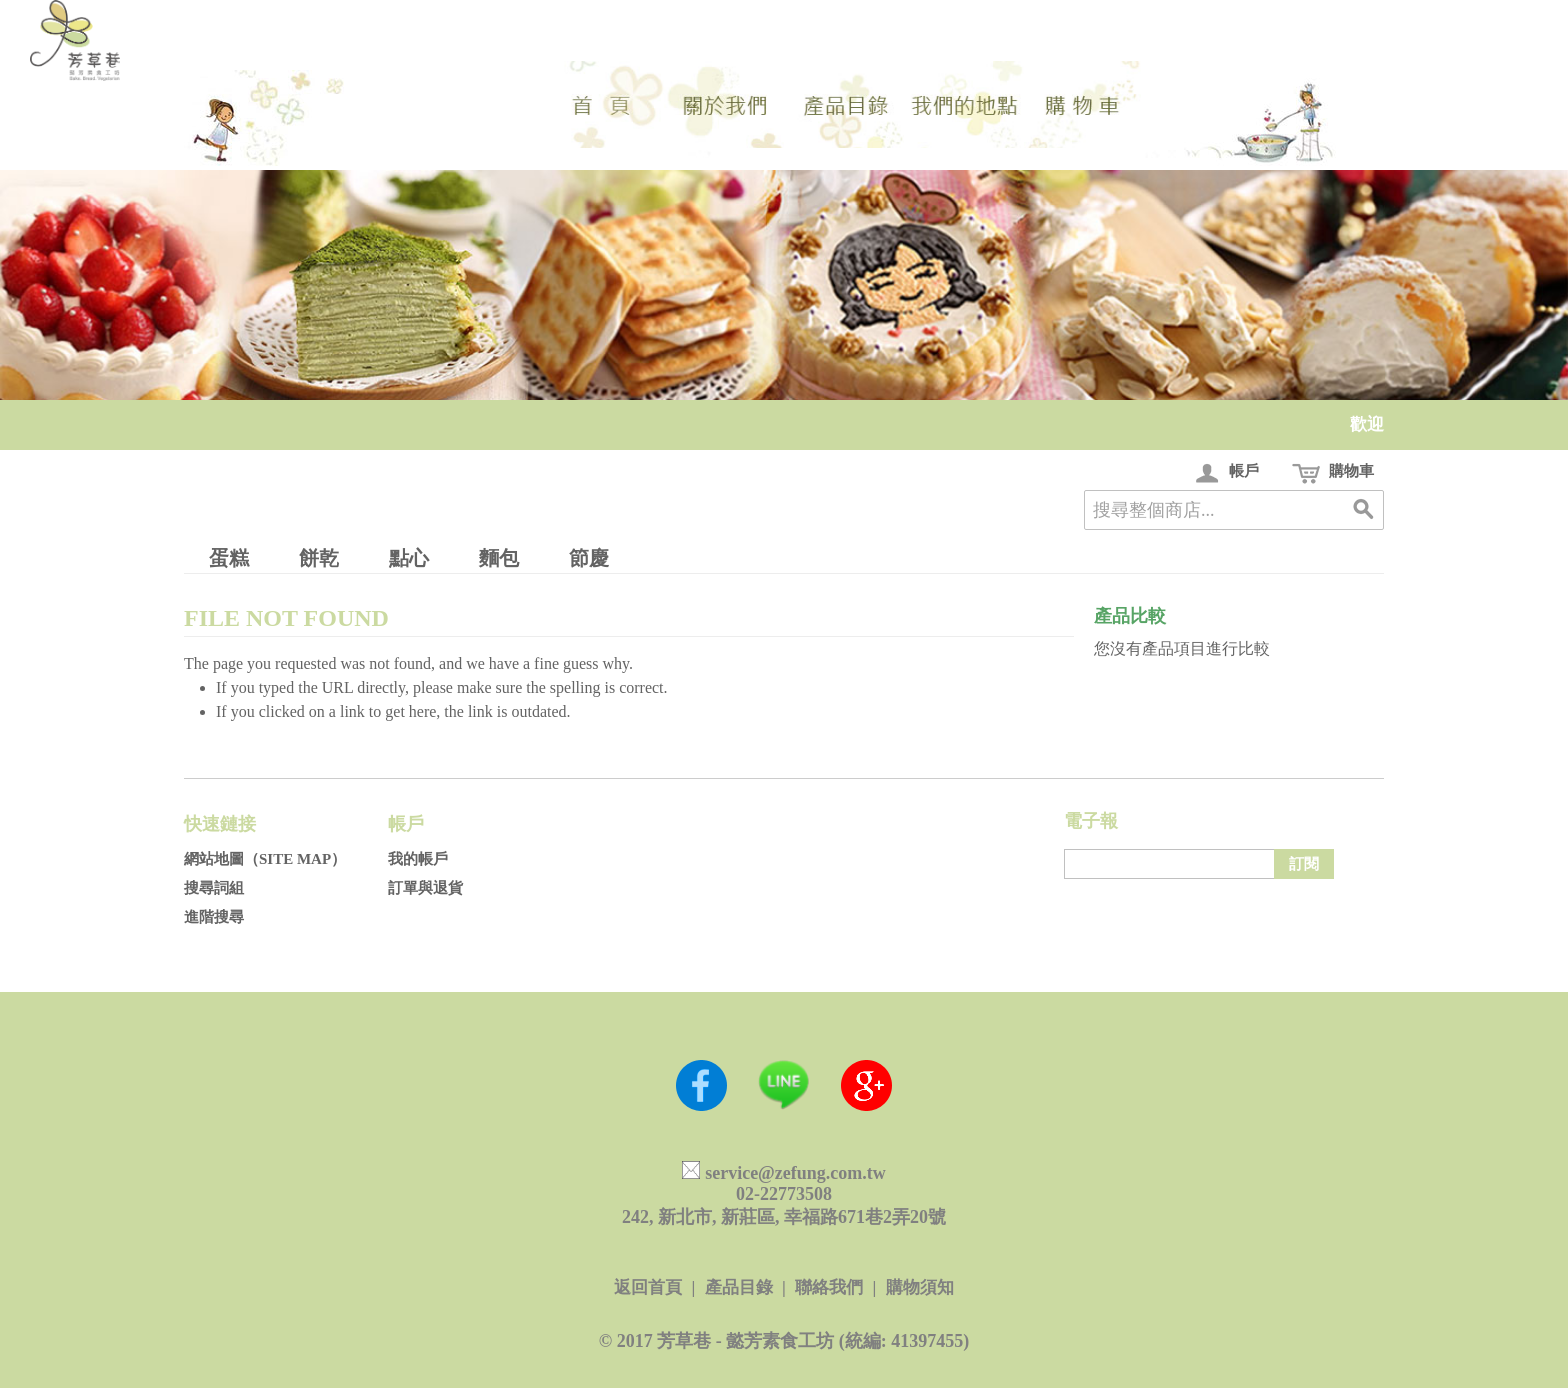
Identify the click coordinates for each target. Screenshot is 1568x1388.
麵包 (499, 558)
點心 (409, 558)
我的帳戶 (418, 859)
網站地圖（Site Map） (265, 859)
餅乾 (319, 558)
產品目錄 (739, 1287)
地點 (964, 104)
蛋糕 (229, 558)
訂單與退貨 (425, 888)
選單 (844, 104)
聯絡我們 (829, 1287)
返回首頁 (648, 1287)
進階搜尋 (214, 917)
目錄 (1084, 104)
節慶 (589, 558)
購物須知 (920, 1287)
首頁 (604, 104)
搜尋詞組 (214, 888)
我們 (724, 104)
